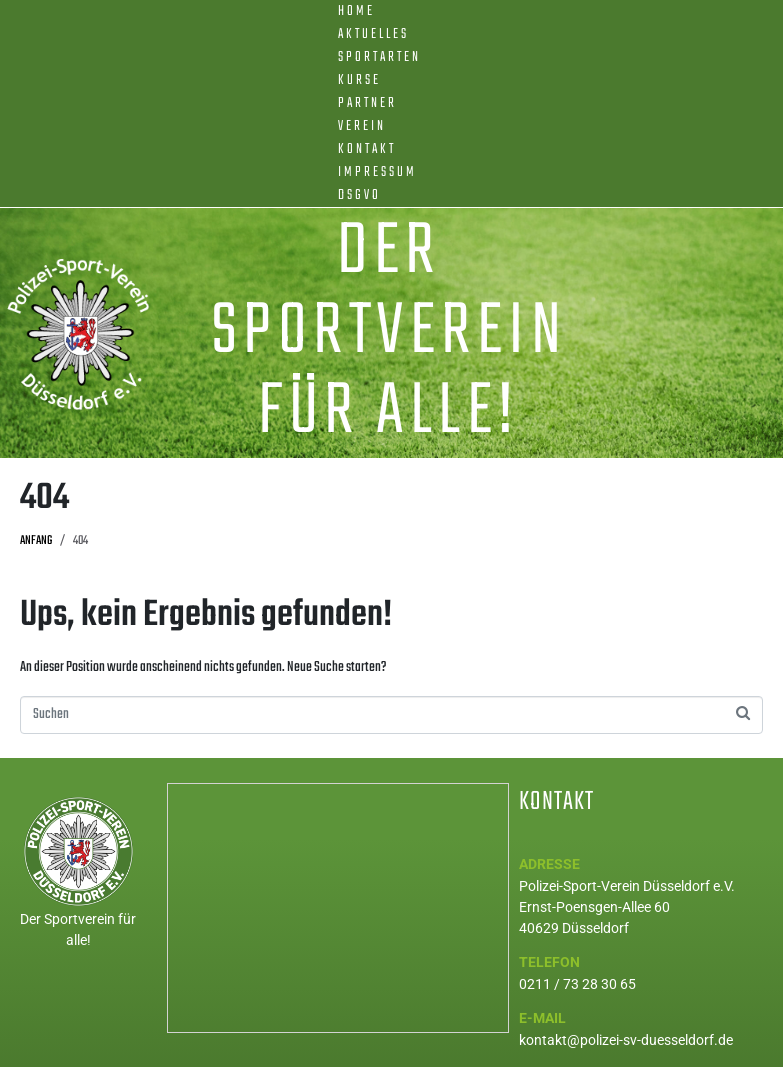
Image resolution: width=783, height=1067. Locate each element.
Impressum (377, 172)
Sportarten (379, 57)
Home (356, 11)
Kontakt (367, 149)
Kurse (359, 80)
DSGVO (359, 195)
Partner (367, 103)
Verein (362, 126)
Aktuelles (373, 34)
